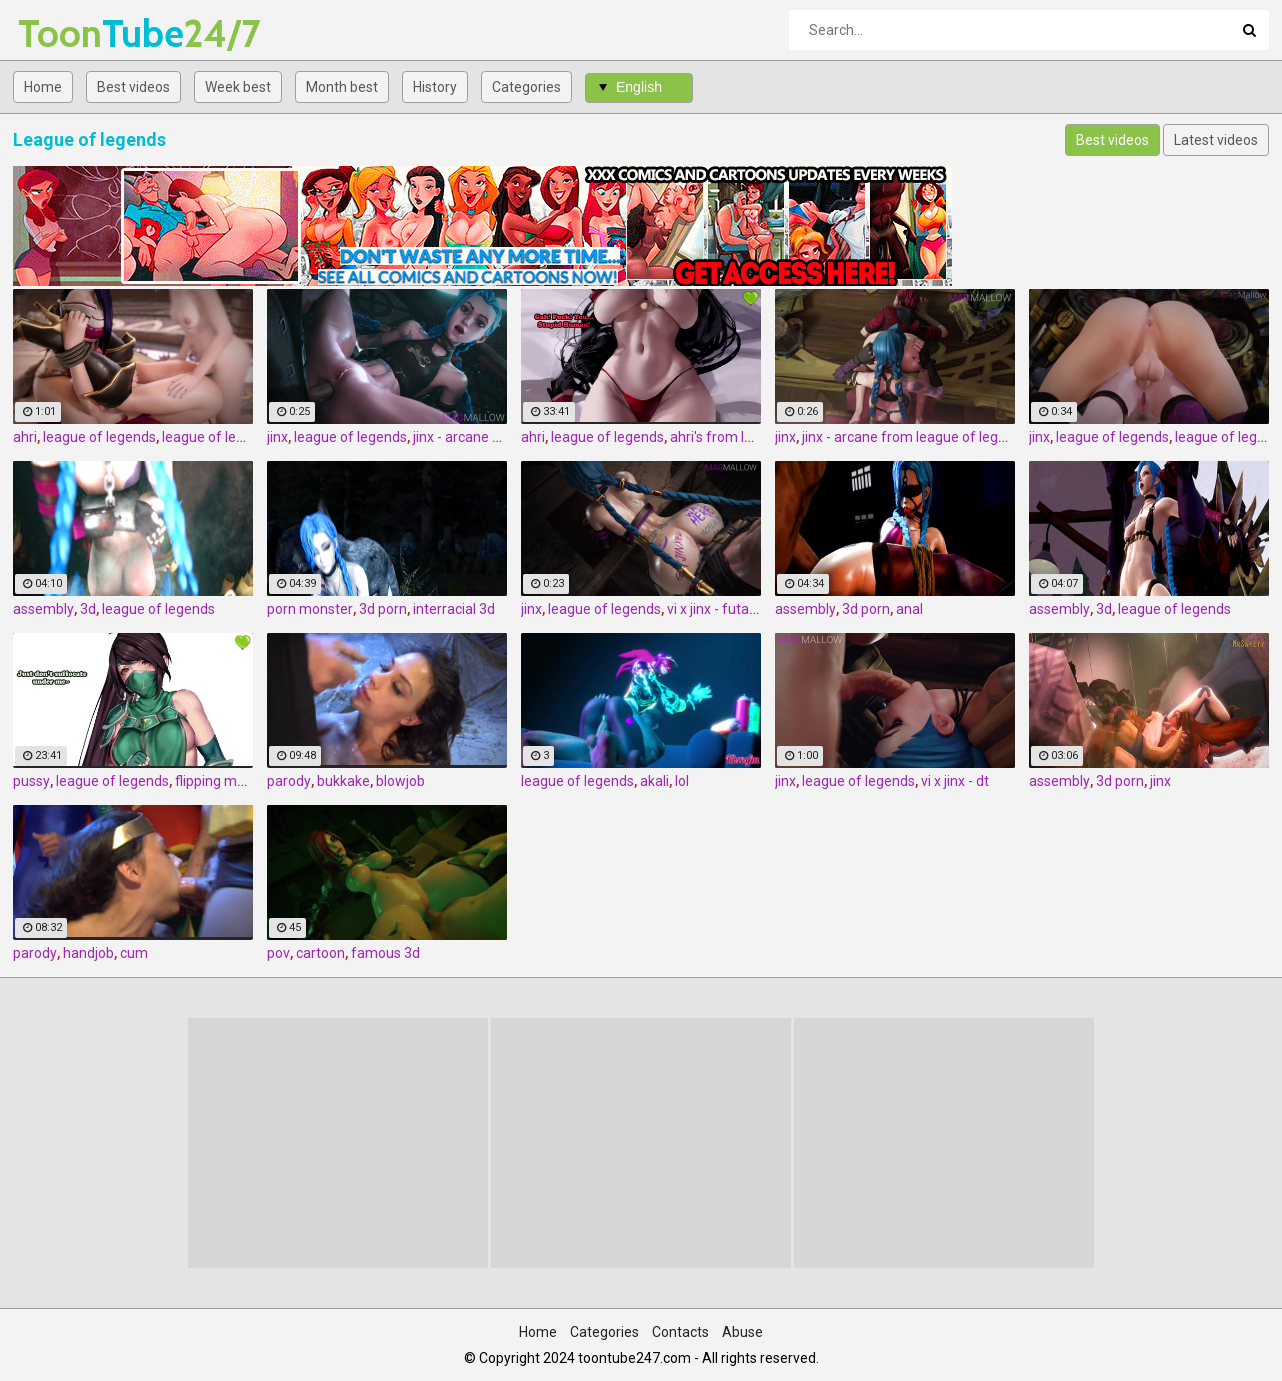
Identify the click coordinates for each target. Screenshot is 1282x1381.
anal (909, 609)
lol (682, 781)
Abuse (742, 1332)
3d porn (383, 609)
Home (43, 87)
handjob (88, 953)
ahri (25, 437)
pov (278, 953)
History (435, 87)
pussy (31, 781)
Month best (342, 87)
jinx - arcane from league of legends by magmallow (963, 437)
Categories (526, 87)
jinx (277, 437)
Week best (238, 87)
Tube (70, 33)
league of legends (99, 437)
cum (134, 953)
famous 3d (385, 953)
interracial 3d (454, 609)
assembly (43, 609)
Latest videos (1216, 140)
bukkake (343, 781)
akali (654, 781)
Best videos (133, 87)
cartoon (320, 953)
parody (289, 781)
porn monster (310, 609)
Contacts (680, 1332)
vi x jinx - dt (955, 781)
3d (88, 609)
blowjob (400, 781)
